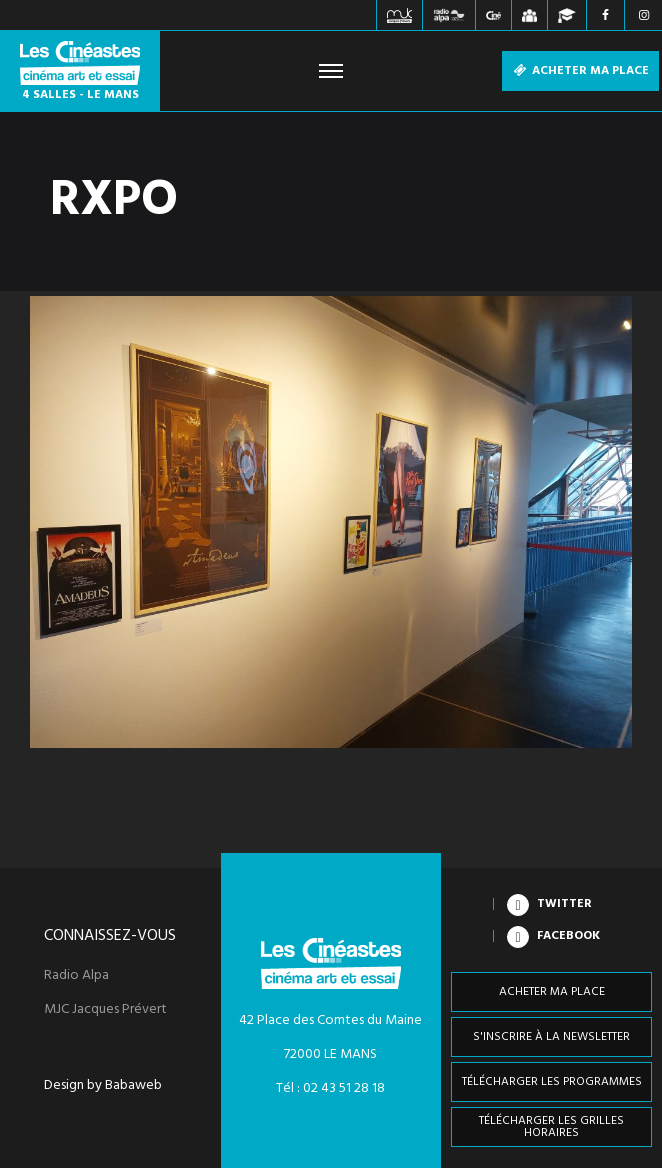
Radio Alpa (76, 976)
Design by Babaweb (103, 1086)
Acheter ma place (580, 71)
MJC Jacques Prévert (105, 1010)
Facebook (568, 936)
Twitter (564, 904)
